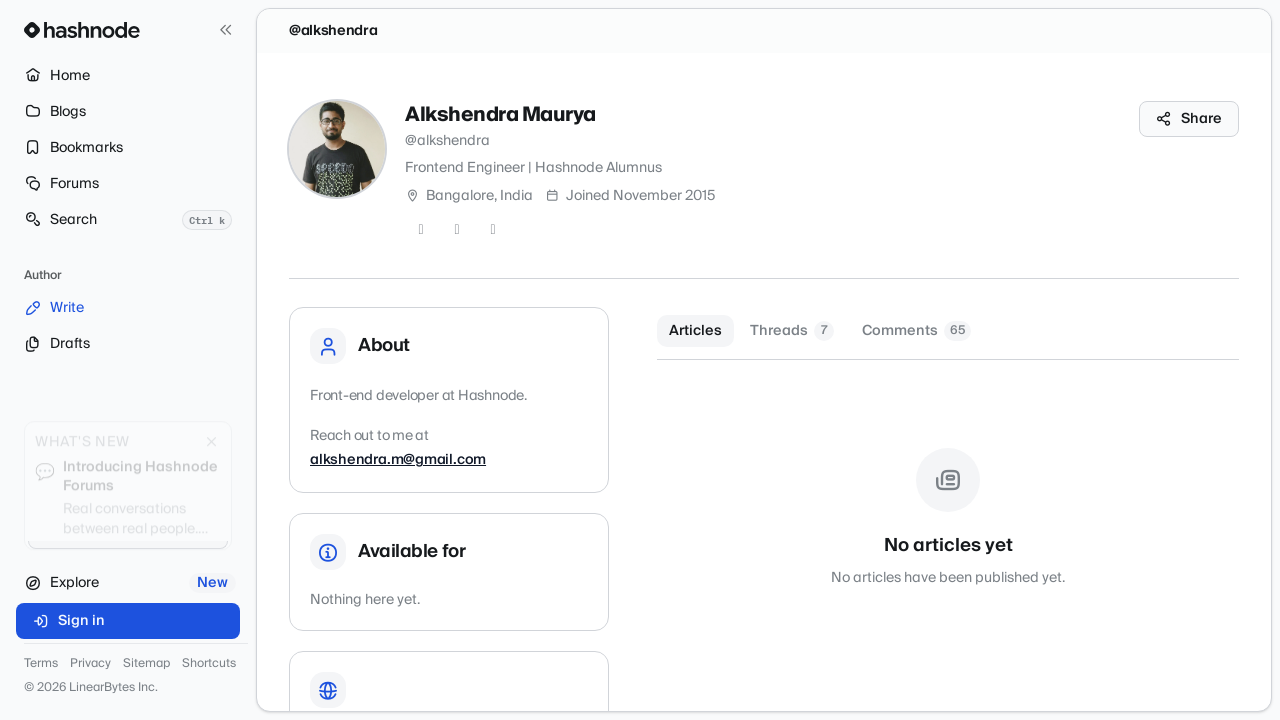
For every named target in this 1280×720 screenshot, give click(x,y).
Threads (792, 331)
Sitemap (146, 664)
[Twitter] (421, 230)
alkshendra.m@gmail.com (398, 460)
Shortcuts (209, 664)
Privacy (90, 664)
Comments (916, 331)
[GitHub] (457, 230)
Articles (695, 331)
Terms (41, 664)
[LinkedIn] (493, 230)
